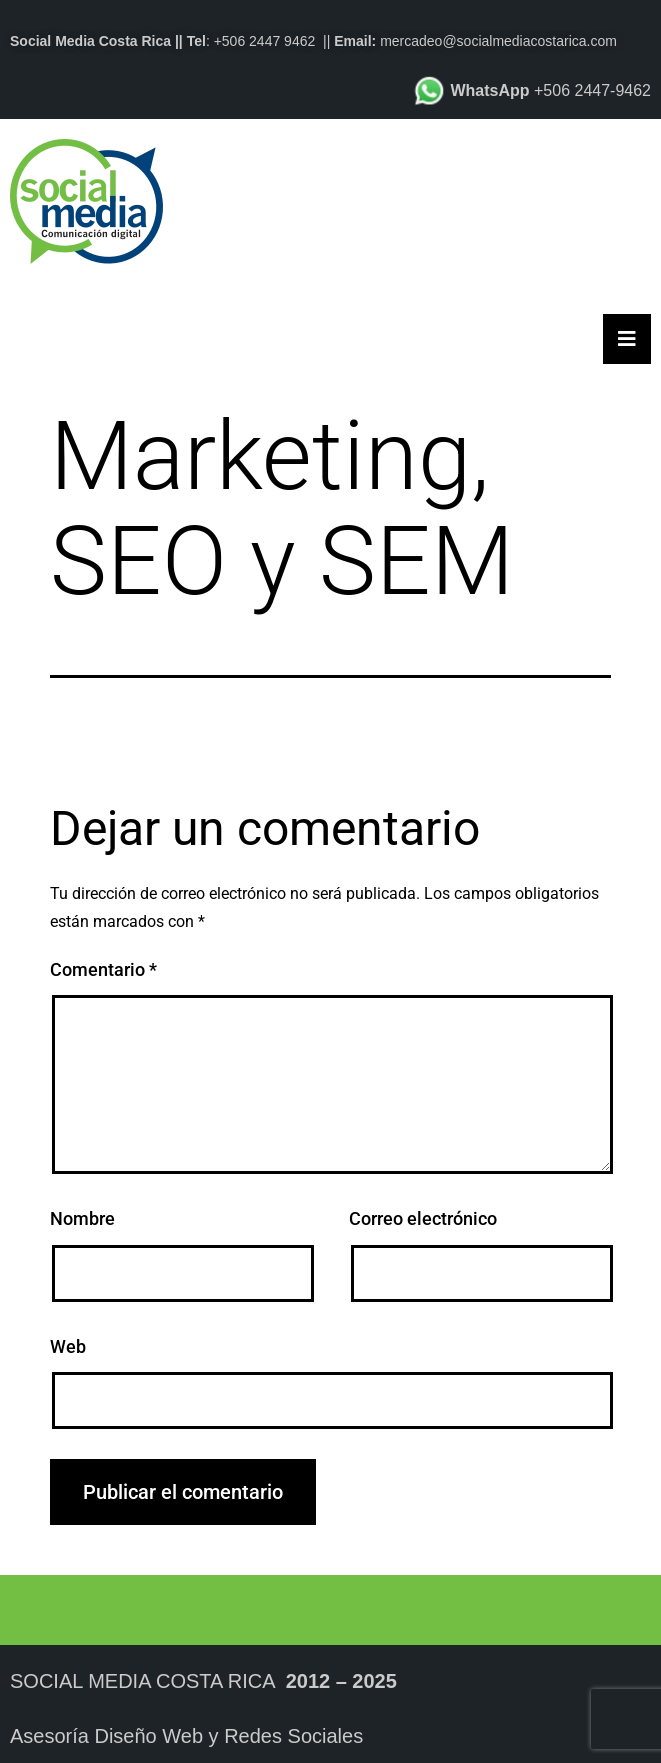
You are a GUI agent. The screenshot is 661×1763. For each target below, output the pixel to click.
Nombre (82, 1218)
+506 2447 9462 (265, 41)
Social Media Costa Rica (142, 1681)
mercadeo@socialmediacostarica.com (498, 41)
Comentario (103, 969)
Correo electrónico (423, 1218)
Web (68, 1346)
